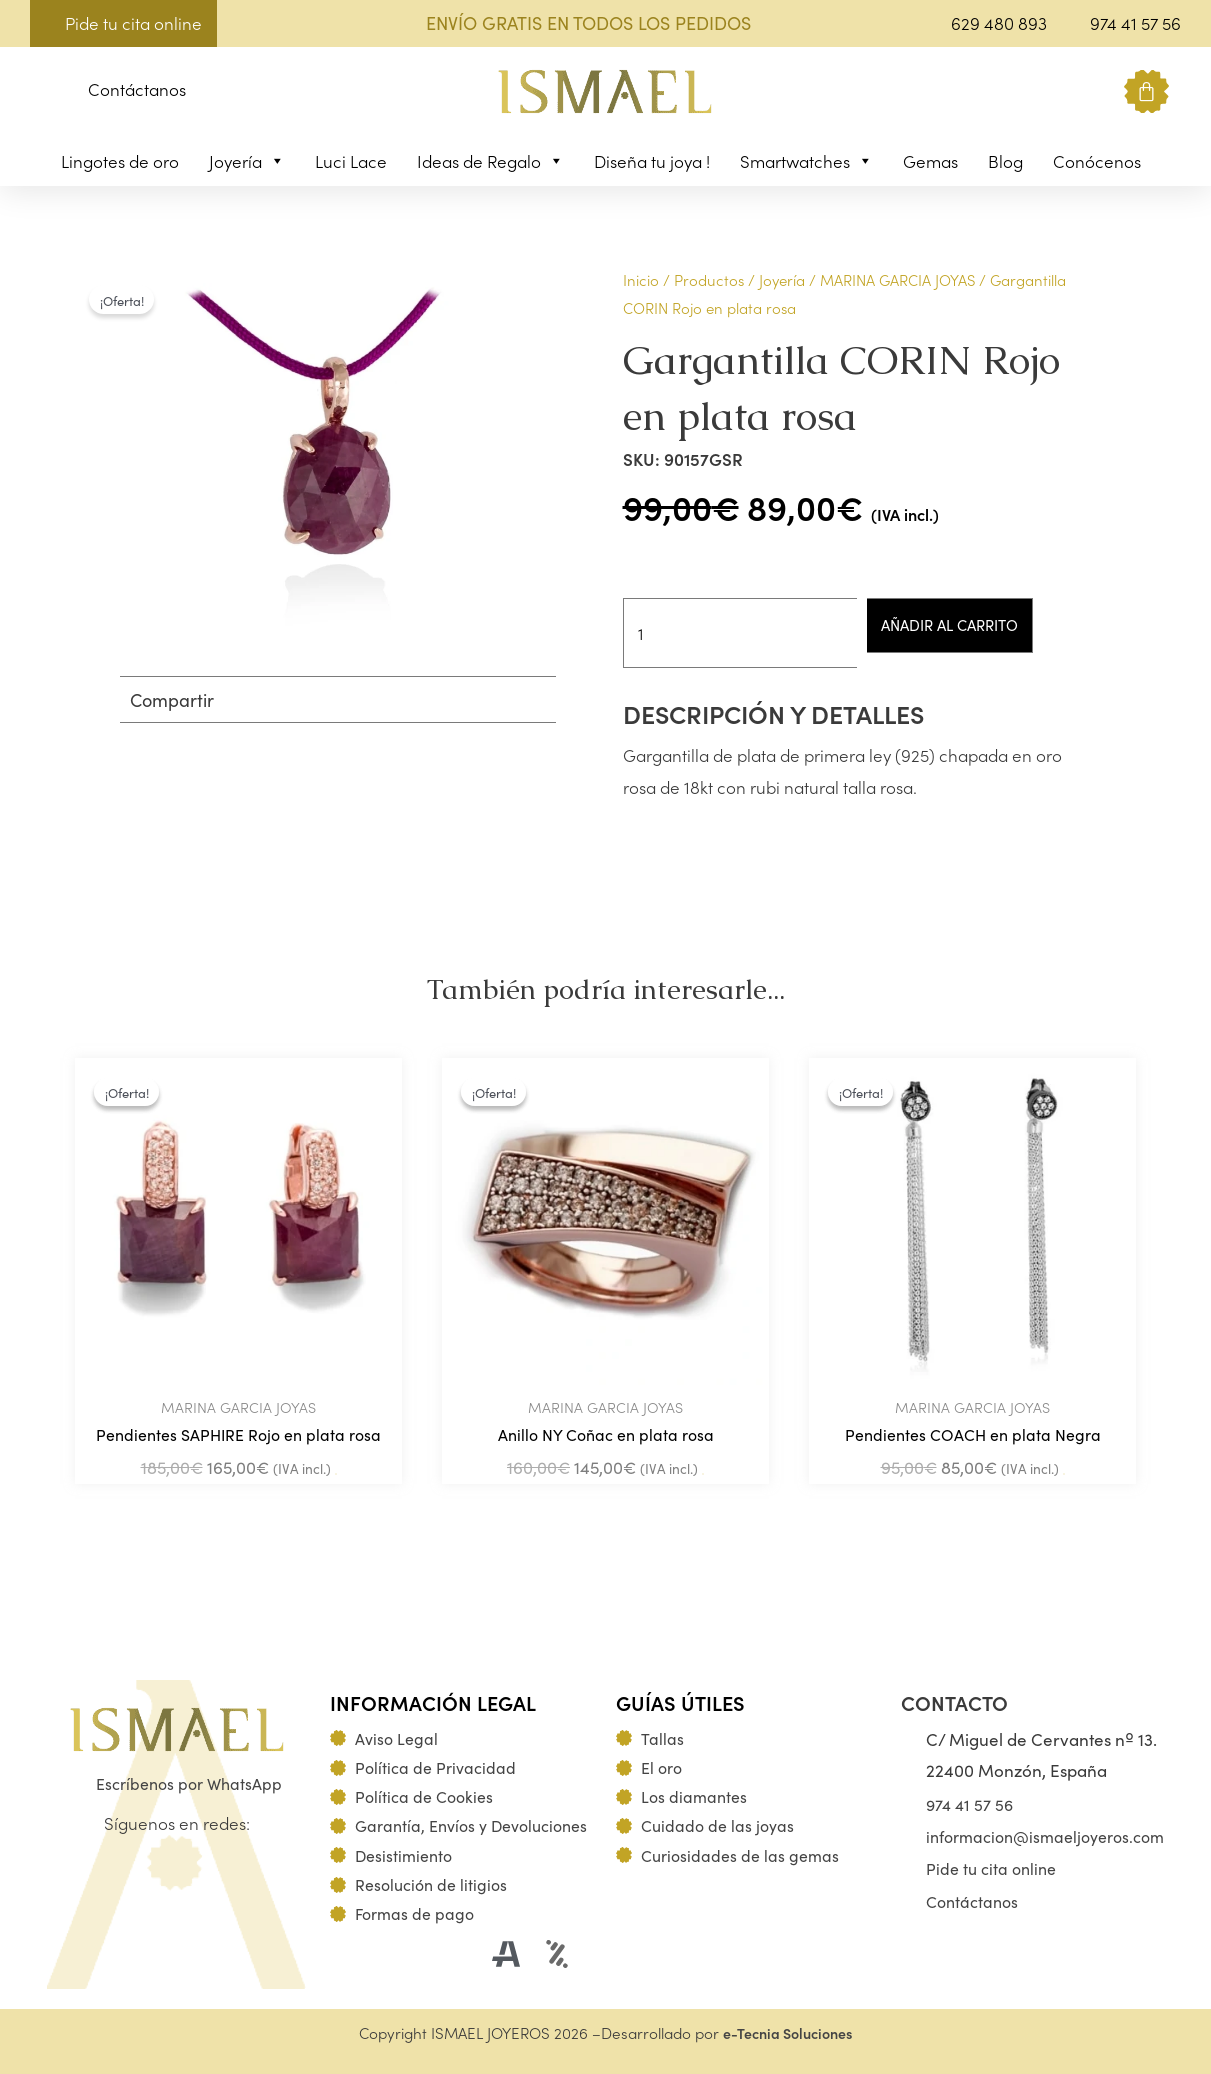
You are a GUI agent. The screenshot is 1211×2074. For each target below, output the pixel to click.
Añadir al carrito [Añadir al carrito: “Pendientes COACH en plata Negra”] (1064, 1477)
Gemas (930, 161)
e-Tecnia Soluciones (787, 2032)
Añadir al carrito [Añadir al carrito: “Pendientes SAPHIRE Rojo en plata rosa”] (336, 1477)
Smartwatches (806, 161)
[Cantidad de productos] (748, 633)
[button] (45, 92)
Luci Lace (351, 161)
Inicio (641, 279)
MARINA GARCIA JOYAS (897, 279)
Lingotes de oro (120, 161)
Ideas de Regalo (490, 161)
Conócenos (1097, 161)
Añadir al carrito (977, 625)
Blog (1005, 161)
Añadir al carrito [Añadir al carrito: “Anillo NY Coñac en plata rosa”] (703, 1477)
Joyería (247, 161)
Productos (709, 279)
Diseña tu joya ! (652, 161)
